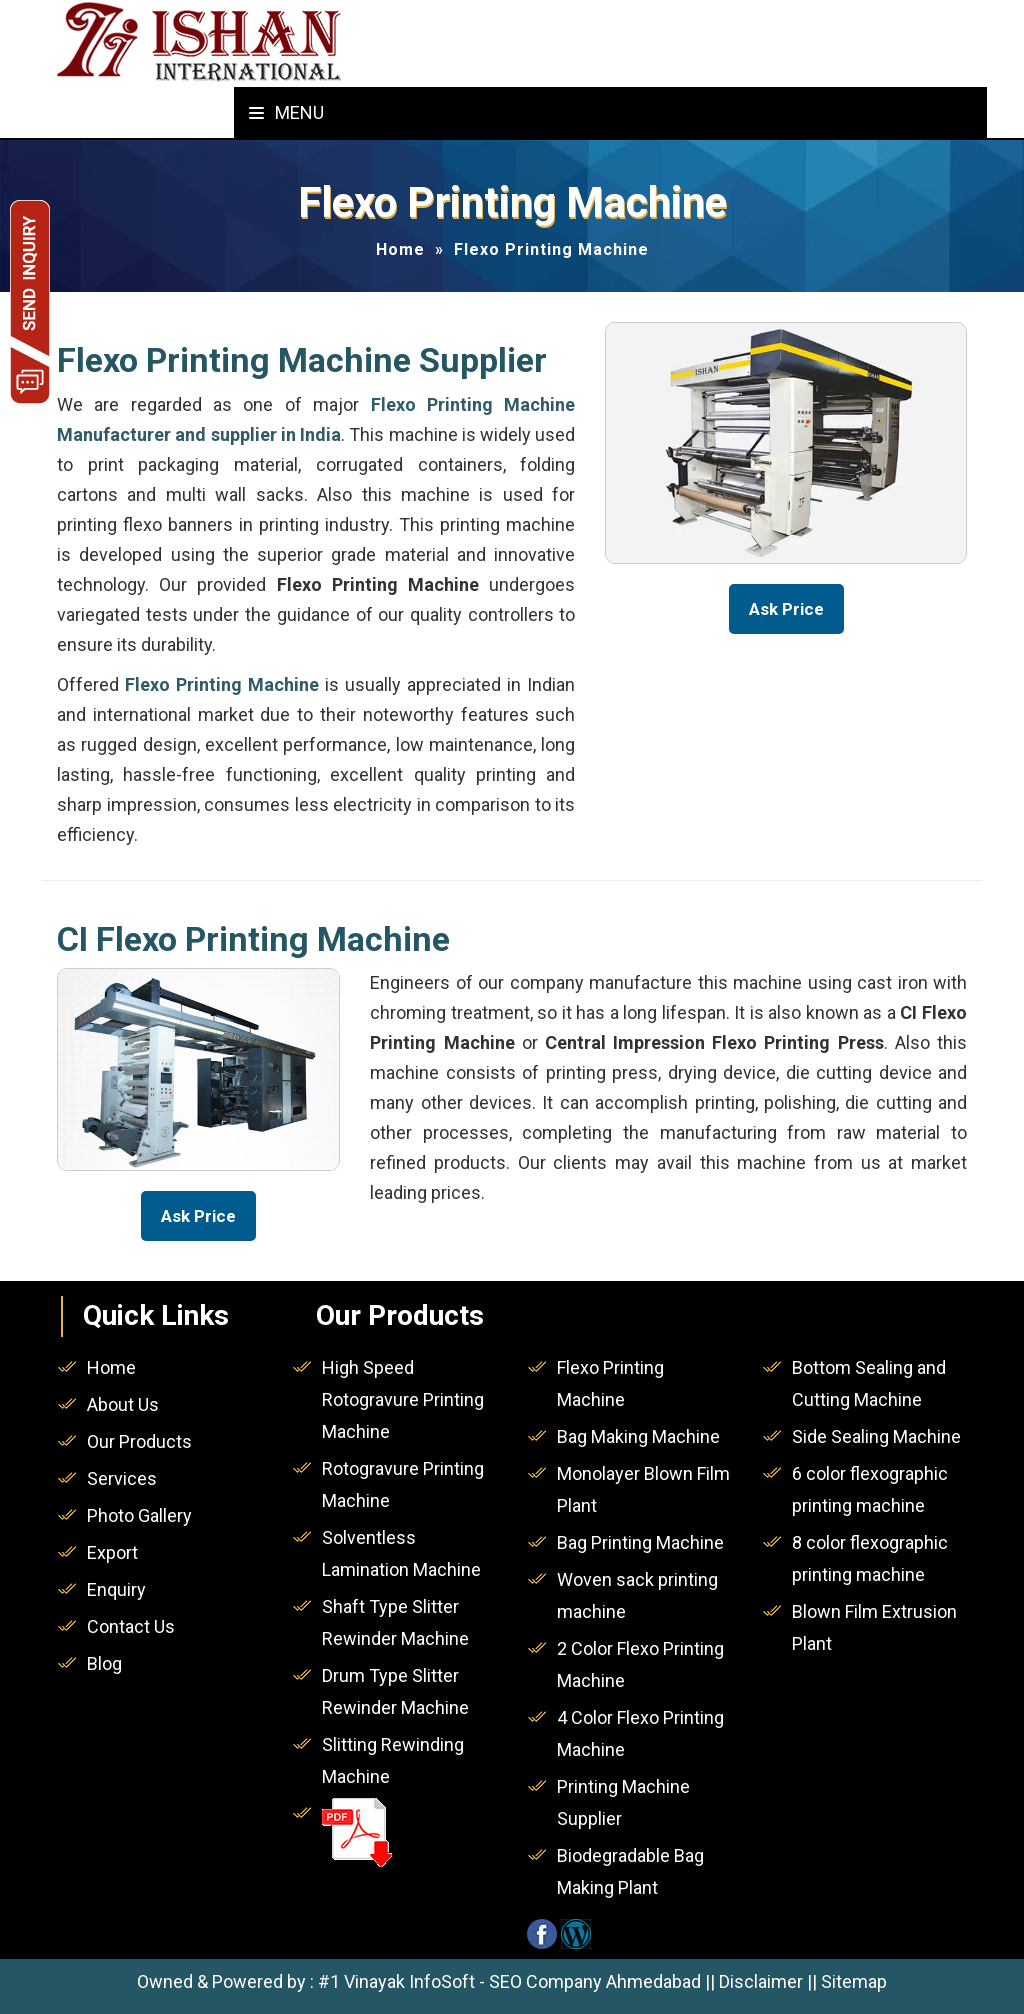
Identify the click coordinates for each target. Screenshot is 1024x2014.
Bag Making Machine (638, 1436)
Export (112, 1552)
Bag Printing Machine (640, 1542)
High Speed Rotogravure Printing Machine (403, 1399)
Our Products (139, 1441)
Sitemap (854, 1981)
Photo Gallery (139, 1515)
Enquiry (116, 1589)
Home (400, 249)
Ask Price (786, 609)
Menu (286, 112)
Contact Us (131, 1626)
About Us (123, 1404)
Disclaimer (761, 1981)
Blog (104, 1663)
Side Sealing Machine (876, 1436)
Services (122, 1478)
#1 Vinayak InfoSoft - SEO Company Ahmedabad (509, 1981)
